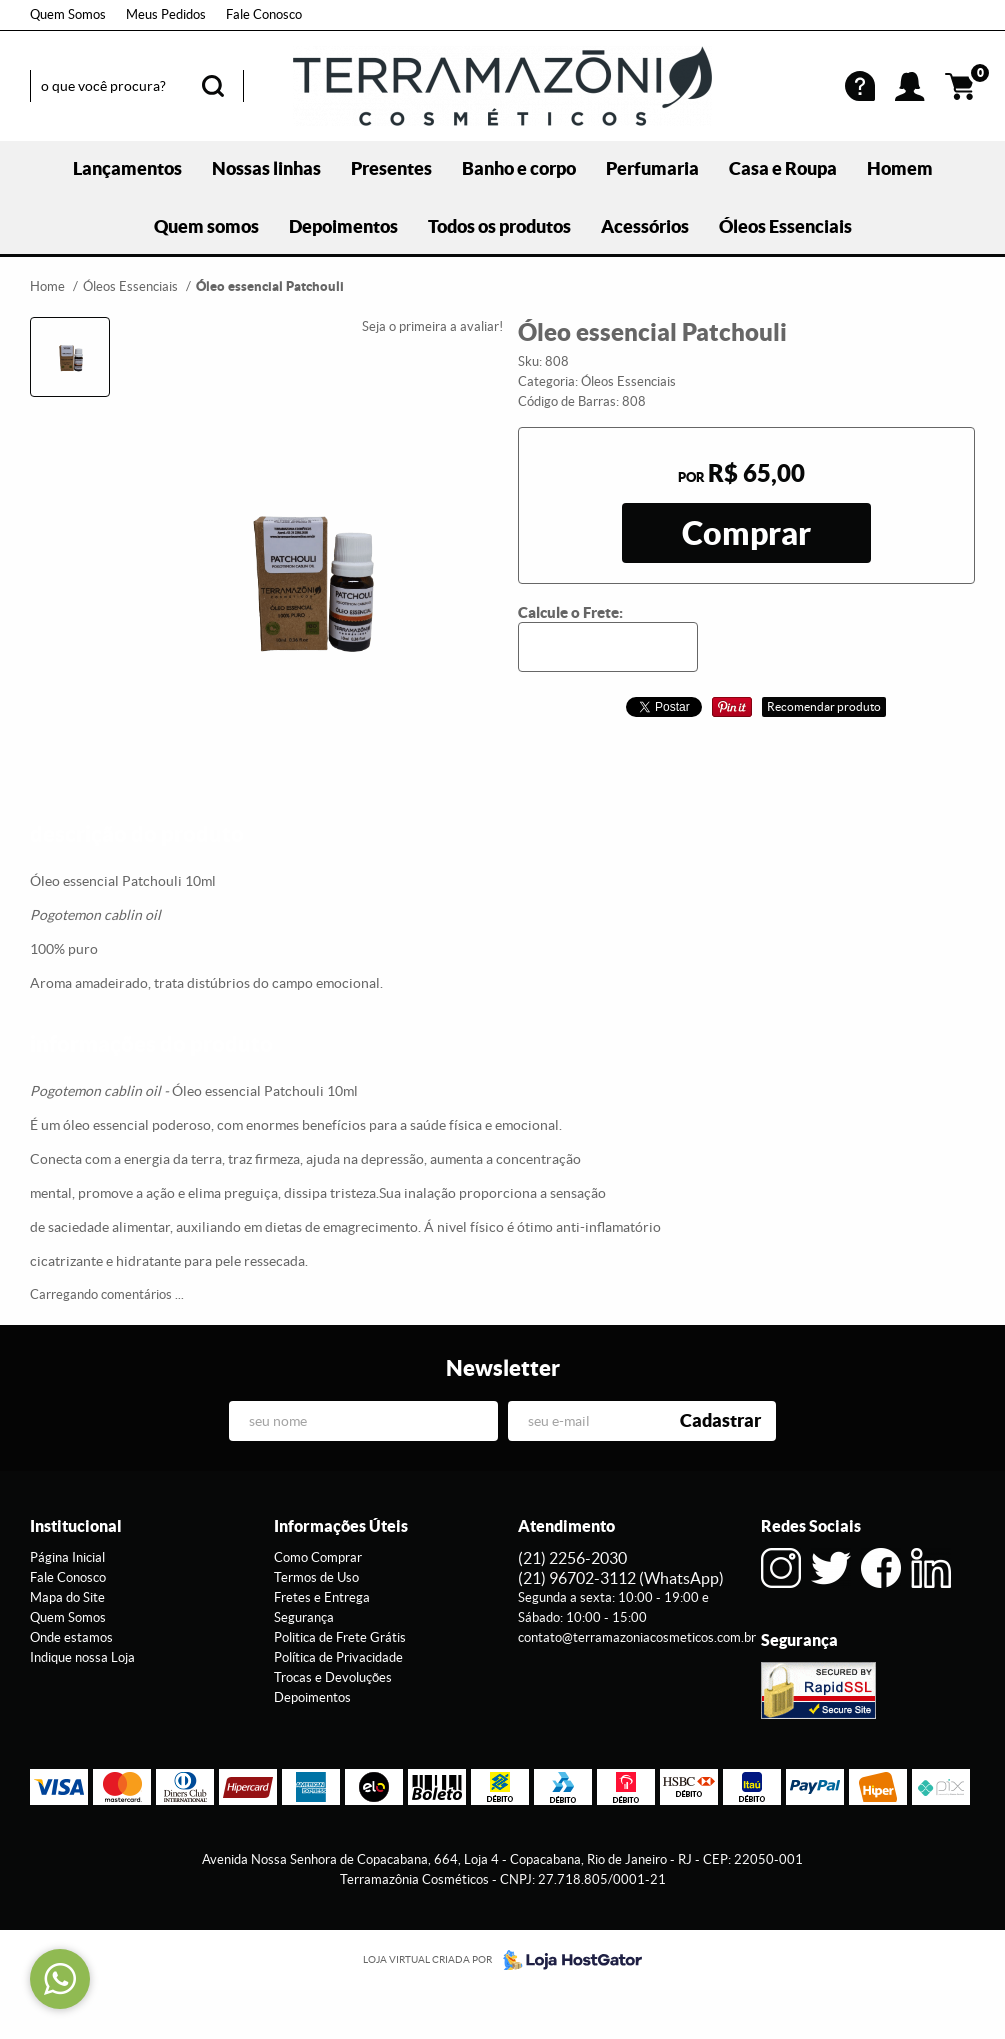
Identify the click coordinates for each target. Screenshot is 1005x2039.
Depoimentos (343, 226)
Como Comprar (318, 1557)
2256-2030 (572, 1558)
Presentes (391, 168)
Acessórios (645, 226)
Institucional (76, 1526)
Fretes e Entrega (322, 1597)
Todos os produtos (499, 226)
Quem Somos (68, 14)
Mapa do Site (67, 1597)
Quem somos (206, 226)
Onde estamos (71, 1637)
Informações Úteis (341, 1526)
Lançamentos (127, 168)
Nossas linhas (266, 168)
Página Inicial (67, 1557)
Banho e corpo (519, 168)
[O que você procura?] (213, 86)
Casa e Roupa (783, 168)
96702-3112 (621, 1578)
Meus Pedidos (166, 14)
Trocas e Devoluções (333, 1677)
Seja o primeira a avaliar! (432, 326)
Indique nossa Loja (82, 1657)
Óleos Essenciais (785, 226)
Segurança (304, 1617)
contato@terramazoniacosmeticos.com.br (637, 1637)
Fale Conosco (264, 14)
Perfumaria (652, 168)
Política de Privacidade (338, 1657)
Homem (900, 168)
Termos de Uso (316, 1577)
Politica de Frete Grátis (340, 1637)
